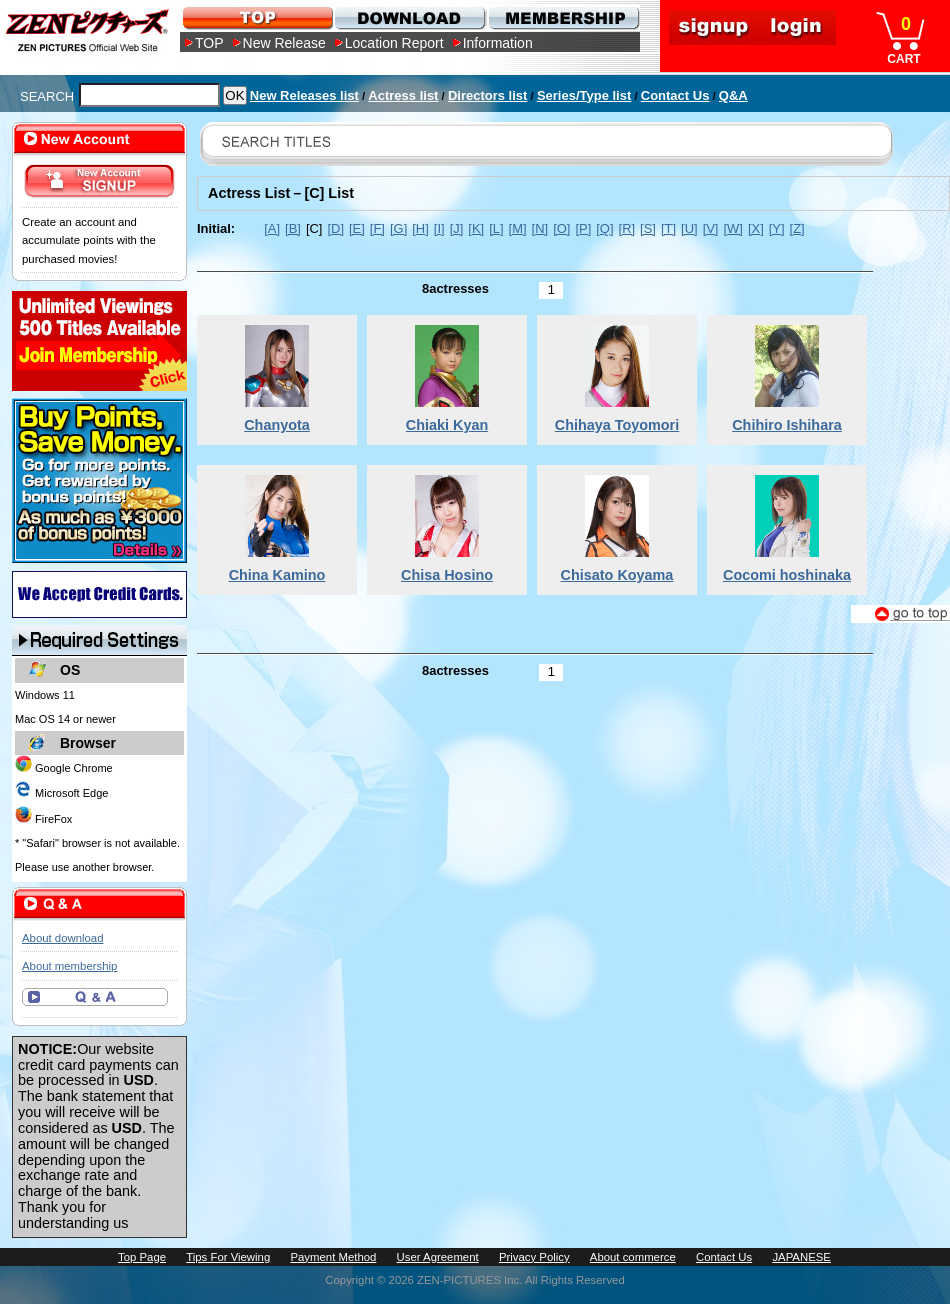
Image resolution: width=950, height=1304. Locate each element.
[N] (540, 228)
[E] (357, 228)
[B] (293, 228)
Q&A (733, 95)
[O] (561, 228)
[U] (689, 228)
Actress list (403, 95)
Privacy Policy (534, 1257)
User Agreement (438, 1257)
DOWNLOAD (409, 17)
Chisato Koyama (617, 575)
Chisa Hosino (447, 575)
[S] (648, 228)
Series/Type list (584, 95)
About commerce (633, 1257)
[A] (272, 228)
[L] (496, 228)
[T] (668, 228)
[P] (583, 228)
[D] (335, 228)
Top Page (142, 1257)
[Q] (604, 228)
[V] (711, 228)
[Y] (777, 228)
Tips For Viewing (228, 1257)
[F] (377, 228)
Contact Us (675, 95)
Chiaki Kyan (447, 425)
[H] (420, 228)
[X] (756, 228)
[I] (439, 228)
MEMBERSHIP (562, 17)
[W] (732, 228)
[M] (518, 228)
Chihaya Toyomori (617, 425)
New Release (284, 43)
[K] (476, 228)
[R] (627, 228)
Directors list (487, 95)
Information (498, 43)
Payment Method (333, 1257)
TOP (209, 43)
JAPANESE (801, 1257)
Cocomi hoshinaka (787, 575)
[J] (457, 228)
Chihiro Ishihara (787, 425)
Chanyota (277, 425)
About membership (69, 966)
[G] (398, 228)
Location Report (394, 43)
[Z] (797, 228)
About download (62, 938)
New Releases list (304, 95)
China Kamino (277, 575)
